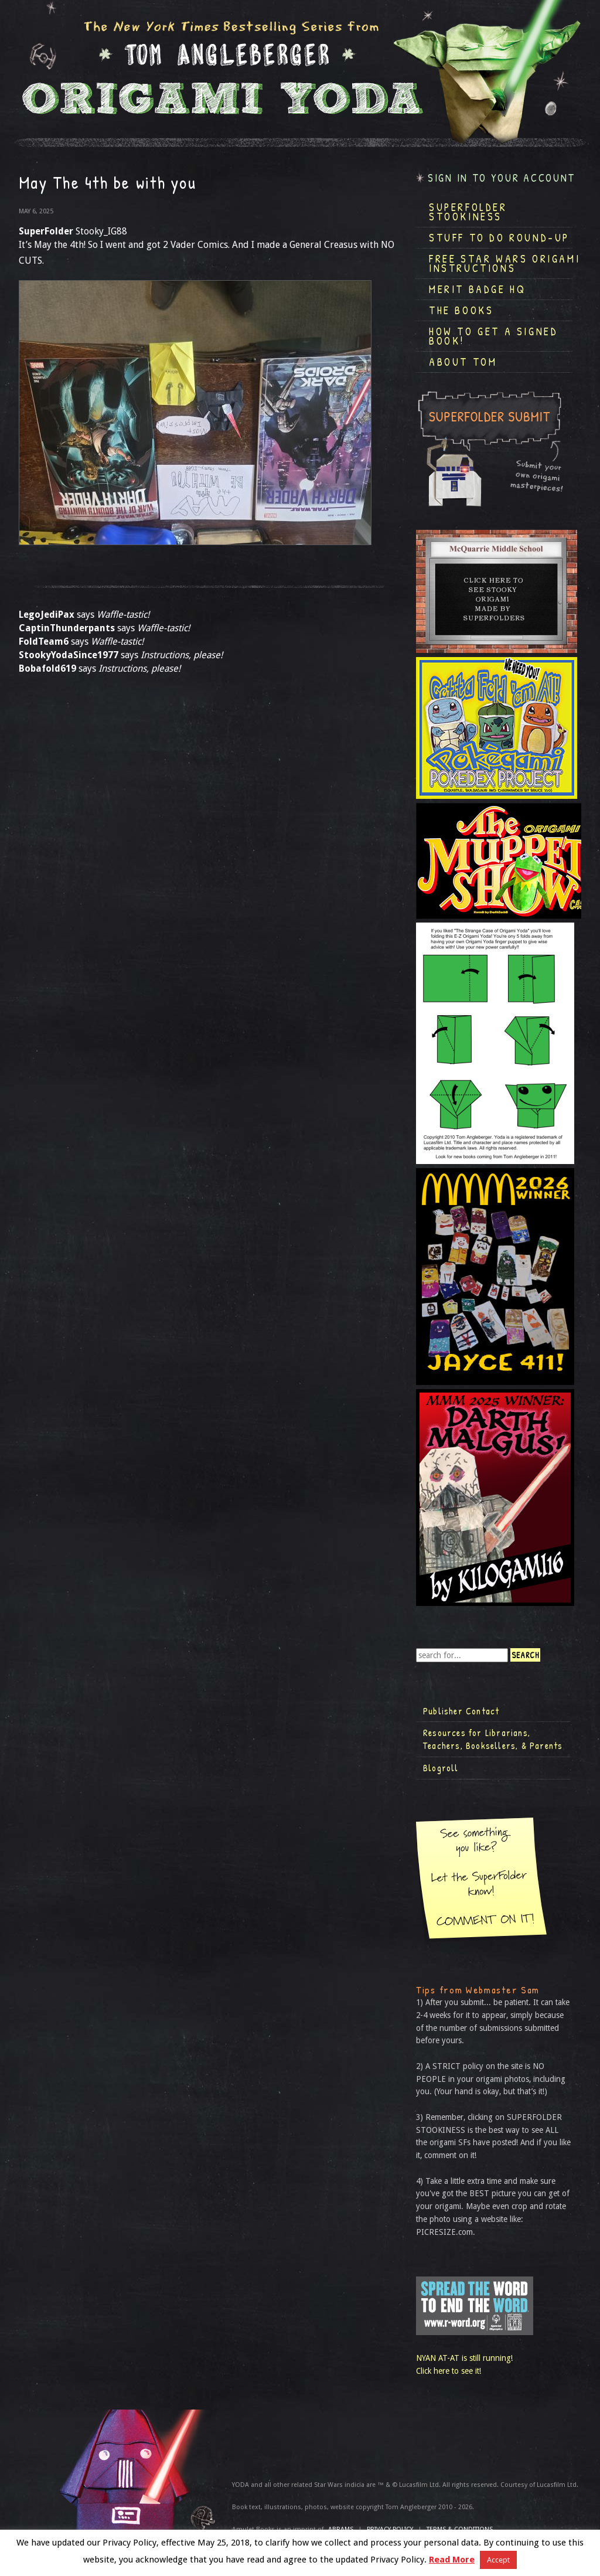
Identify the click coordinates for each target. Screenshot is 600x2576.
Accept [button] (498, 2559)
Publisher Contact (461, 1710)
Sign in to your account (501, 178)
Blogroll (441, 1767)
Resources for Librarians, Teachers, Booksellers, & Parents (492, 1739)
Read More (452, 2559)
